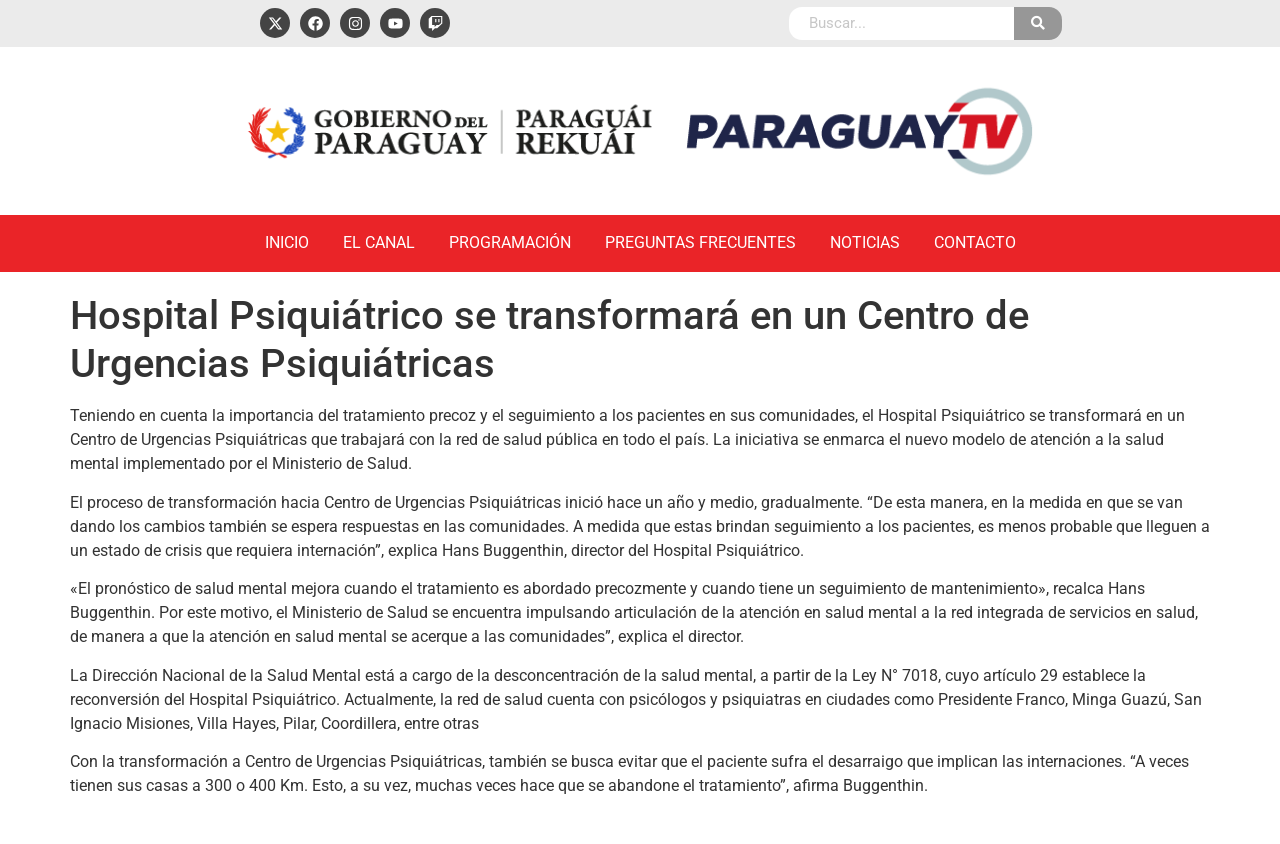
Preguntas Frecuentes (700, 242)
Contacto (975, 242)
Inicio (287, 242)
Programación (510, 242)
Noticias (865, 242)
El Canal (379, 242)
